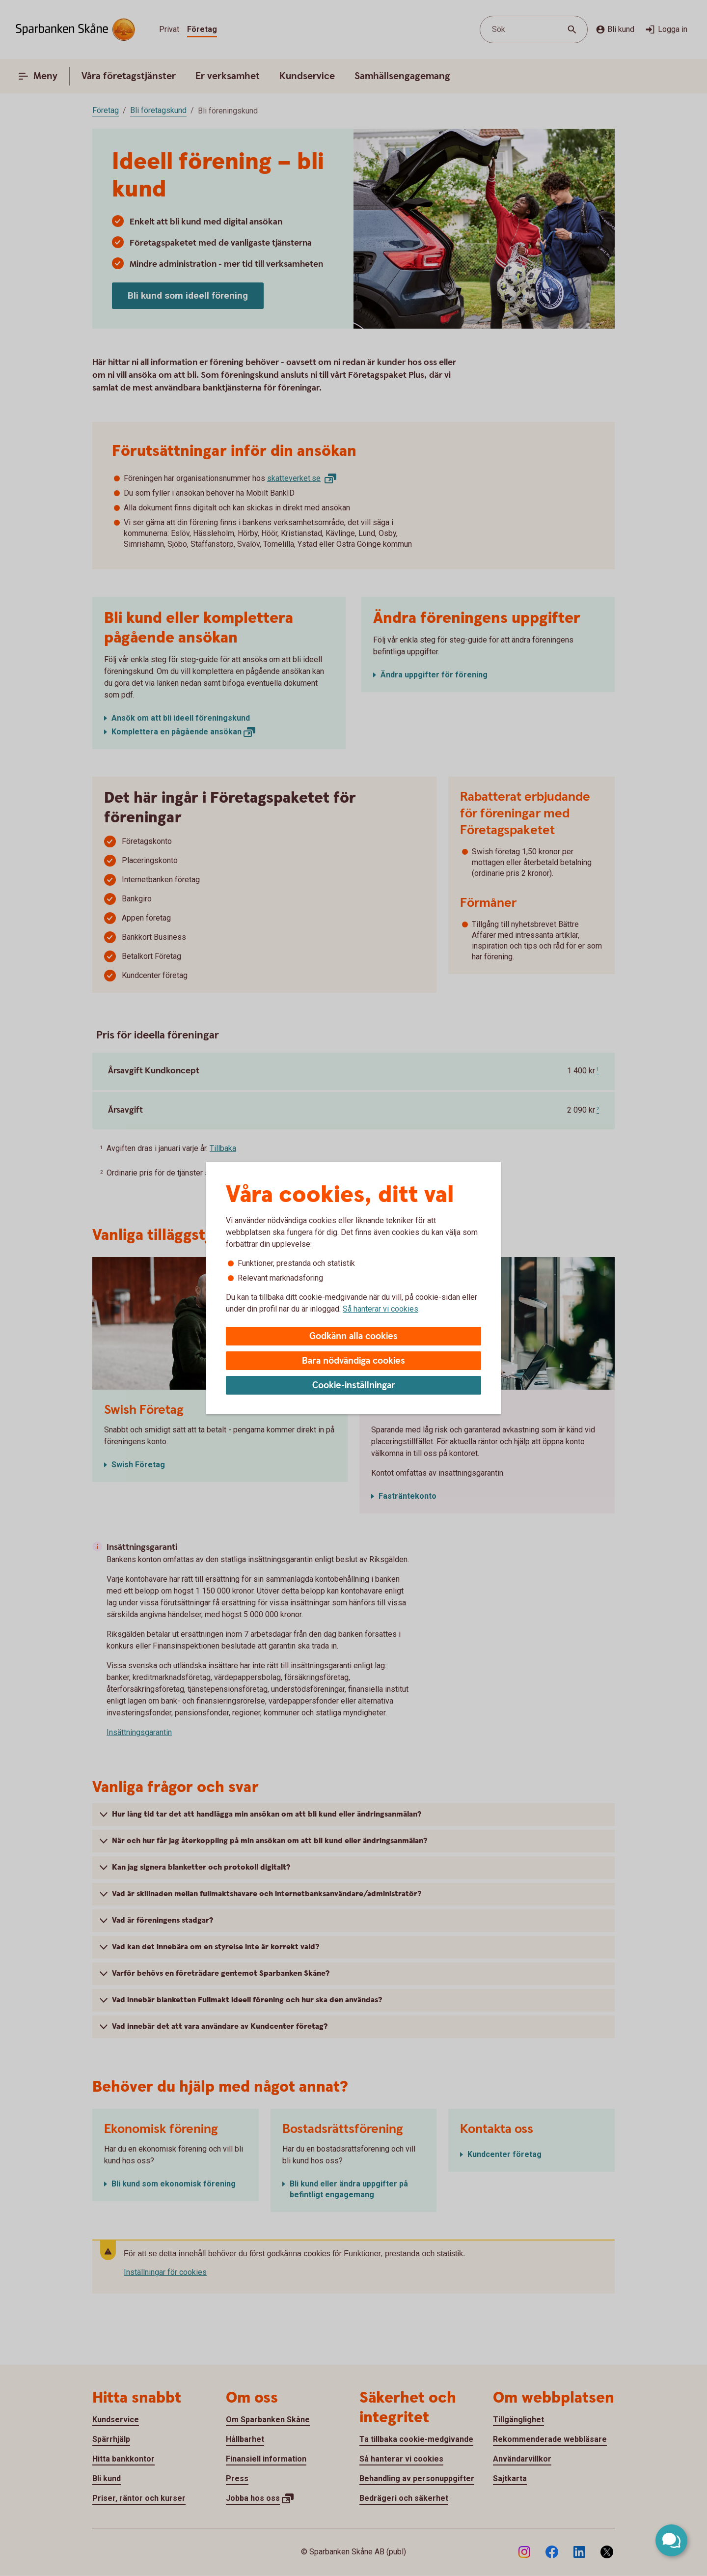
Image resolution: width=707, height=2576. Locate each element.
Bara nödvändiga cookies (353, 1361)
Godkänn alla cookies (353, 1336)
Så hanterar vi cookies (380, 1309)
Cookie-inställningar (353, 1385)
